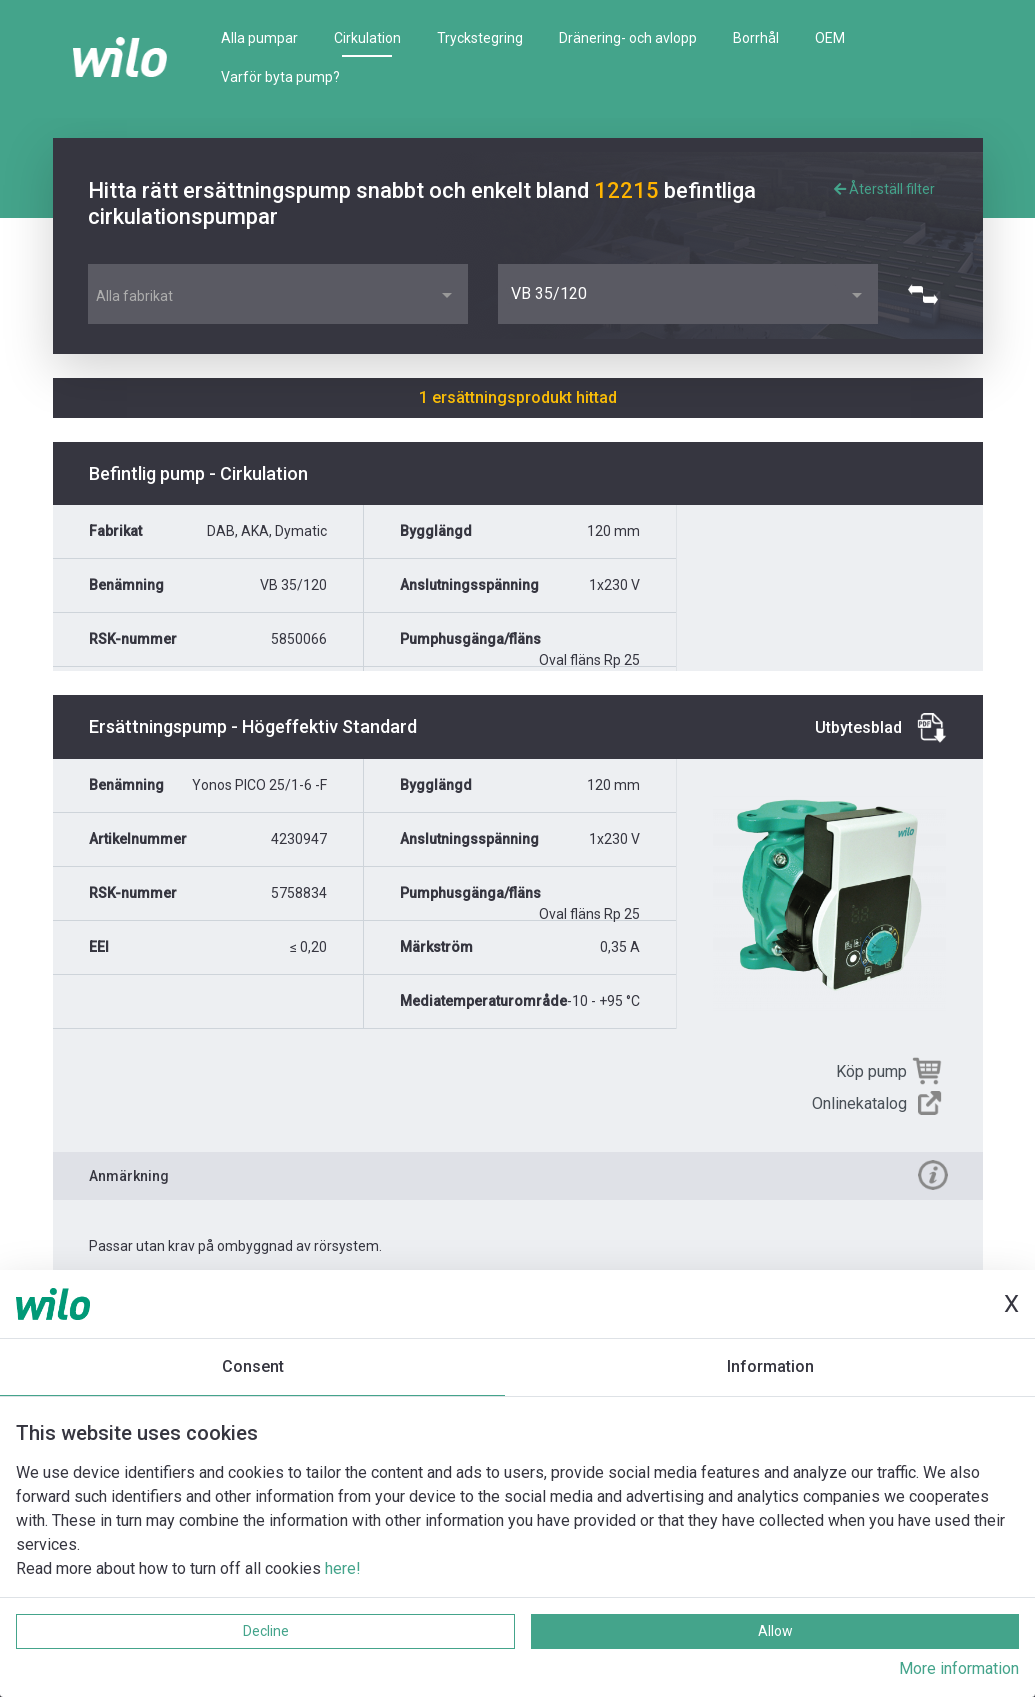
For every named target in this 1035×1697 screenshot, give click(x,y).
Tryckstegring (480, 38)
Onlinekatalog (859, 1103)
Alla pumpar (259, 38)
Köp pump (871, 1071)
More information (959, 1668)
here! (343, 1568)
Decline (266, 1631)
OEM (830, 38)
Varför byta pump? (280, 77)
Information (770, 1366)
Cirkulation (367, 38)
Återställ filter (884, 189)
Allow (775, 1631)
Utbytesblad (858, 727)
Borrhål (756, 38)
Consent (253, 1366)
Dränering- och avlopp (628, 38)
